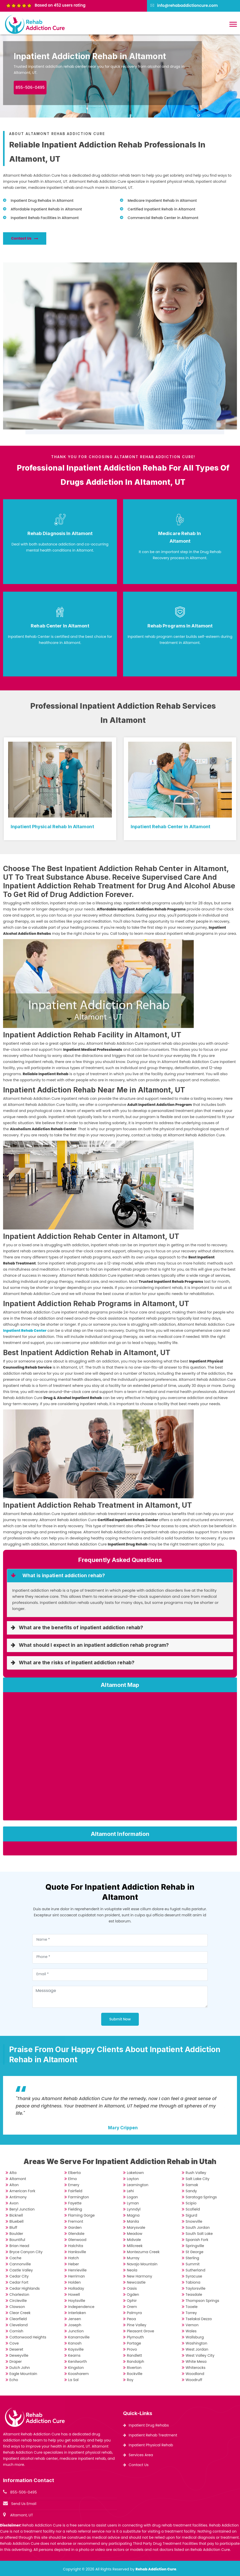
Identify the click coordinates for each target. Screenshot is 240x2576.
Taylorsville (195, 2288)
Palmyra (134, 2312)
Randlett (134, 2355)
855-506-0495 (30, 87)
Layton (133, 2178)
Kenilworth (77, 2361)
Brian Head (19, 2245)
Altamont (17, 2178)
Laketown (135, 2172)
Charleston (19, 2294)
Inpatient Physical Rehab (151, 2445)
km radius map (120, 1758)
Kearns (74, 2355)
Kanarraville (78, 2337)
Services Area (141, 2454)
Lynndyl (133, 2209)
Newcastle (136, 2282)
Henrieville (77, 2270)
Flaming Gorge (81, 2215)
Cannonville (20, 2264)
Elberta (74, 2172)
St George (194, 2251)
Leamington (137, 2184)
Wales (191, 2331)
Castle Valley (21, 2270)
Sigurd (191, 2215)
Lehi (130, 2190)
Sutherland (195, 2270)
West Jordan (197, 2349)
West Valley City (200, 2355)
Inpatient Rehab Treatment (153, 2435)
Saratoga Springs (201, 2197)
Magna (133, 2215)
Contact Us (24, 238)
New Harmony (139, 2276)
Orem (132, 2306)
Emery (73, 2184)
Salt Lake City (197, 2178)
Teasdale (194, 2294)
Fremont (75, 2221)
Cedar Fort (18, 2282)
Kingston (76, 2367)
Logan (132, 2197)
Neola (132, 2270)
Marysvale (136, 2227)
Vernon (192, 2325)
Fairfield (75, 2190)
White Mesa (196, 2361)
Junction (76, 2331)
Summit (193, 2264)
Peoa (131, 2318)
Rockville (134, 2373)
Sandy (191, 2190)
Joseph (74, 2325)
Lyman (133, 2203)
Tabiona (193, 2282)
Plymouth (135, 2337)
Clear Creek (20, 2312)
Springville (195, 2245)
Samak (192, 2184)
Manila (133, 2221)
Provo (132, 2349)
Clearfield (18, 2318)
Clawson (17, 2306)
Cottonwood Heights (27, 2337)
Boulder (16, 2233)
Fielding (75, 2209)
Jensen (74, 2318)
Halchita (75, 2245)
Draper (15, 2361)
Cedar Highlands (24, 2288)
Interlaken (77, 2312)
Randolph (135, 2361)
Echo (13, 2379)
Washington (196, 2343)
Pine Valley (136, 2325)
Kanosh (75, 2343)
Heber (73, 2264)
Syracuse (194, 2276)
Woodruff (194, 2379)
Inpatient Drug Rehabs (149, 2425)
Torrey (191, 2312)
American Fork (22, 2190)
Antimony (18, 2197)
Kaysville (76, 2349)
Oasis (132, 2288)
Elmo (72, 2178)
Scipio (191, 2203)
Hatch (73, 2258)
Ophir (132, 2300)
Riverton (134, 2367)
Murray (133, 2258)
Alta (13, 2172)
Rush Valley (196, 2172)
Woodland (195, 2373)
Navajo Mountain (142, 2264)
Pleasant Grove (140, 2331)
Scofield (193, 2209)
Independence (81, 2306)
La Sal (73, 2379)
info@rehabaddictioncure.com (187, 5)
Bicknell (16, 2215)
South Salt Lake (199, 2233)
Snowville (194, 2221)
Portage (134, 2343)
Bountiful (17, 2239)
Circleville (18, 2300)
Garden (75, 2227)
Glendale (76, 2233)
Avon (14, 2203)
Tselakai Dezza (199, 2318)
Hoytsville (76, 2300)
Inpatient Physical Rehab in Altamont (52, 826)
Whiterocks (195, 2367)
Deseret (16, 2349)
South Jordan (198, 2227)
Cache (15, 2258)
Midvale (134, 2239)
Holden (74, 2282)
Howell (74, 2294)
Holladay (76, 2288)
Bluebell (16, 2221)
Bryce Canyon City (25, 2251)
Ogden (133, 2294)
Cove (14, 2343)
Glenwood (77, 2239)
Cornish (16, 2331)
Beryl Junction (22, 2209)
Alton (14, 2184)
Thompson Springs (202, 2300)
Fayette (75, 2203)
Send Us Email (23, 2503)
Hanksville (77, 2251)
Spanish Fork (197, 2239)
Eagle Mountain (23, 2373)
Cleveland (18, 2325)
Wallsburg (195, 2337)
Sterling (192, 2258)
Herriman (76, 2276)
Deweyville (18, 2355)
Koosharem (78, 2373)
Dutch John (19, 2367)
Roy (130, 2379)
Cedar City (19, 2276)
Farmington (78, 2197)
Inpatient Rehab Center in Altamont (170, 826)
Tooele (192, 2306)
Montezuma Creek (143, 2251)
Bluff (13, 2227)
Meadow (134, 2233)
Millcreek (135, 2245)
